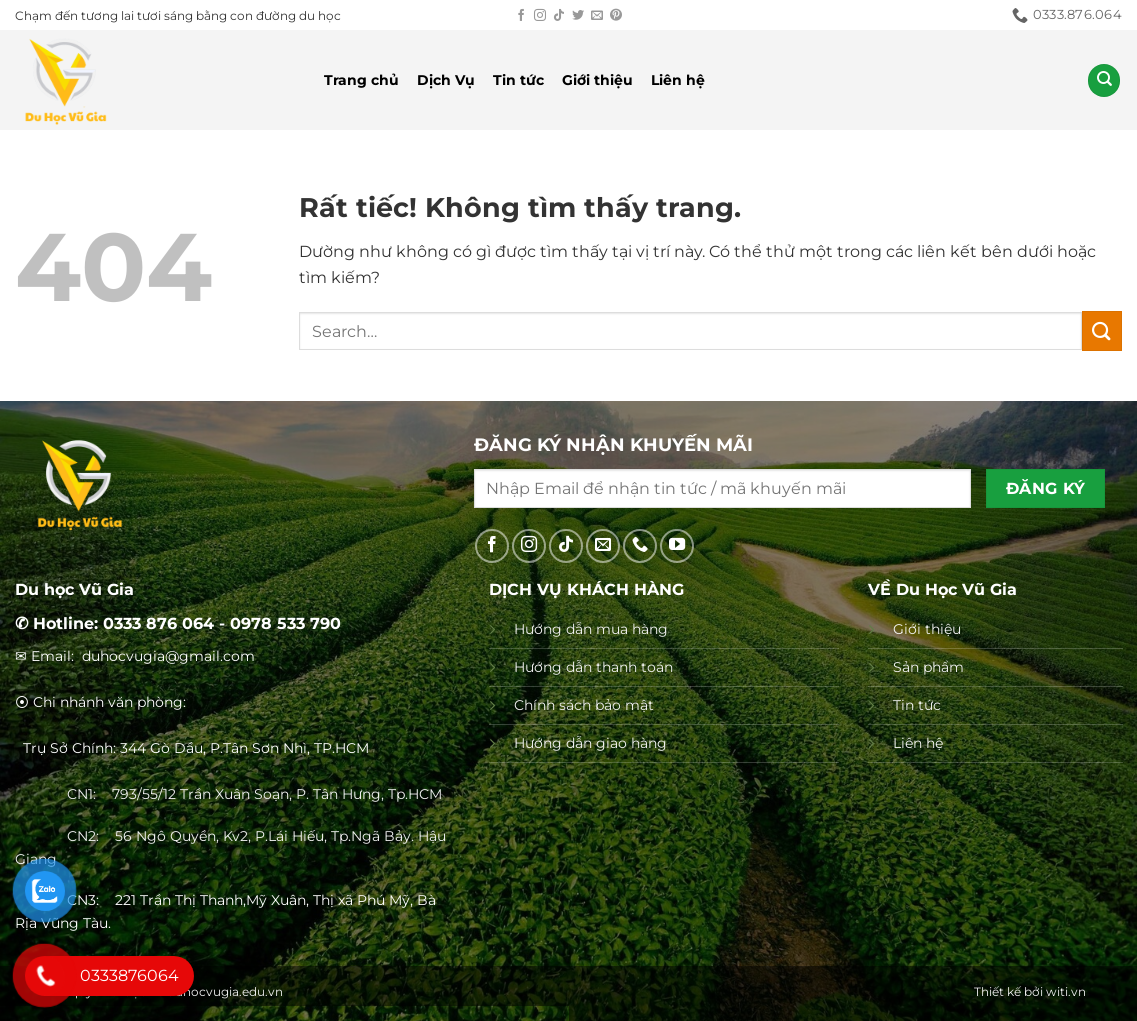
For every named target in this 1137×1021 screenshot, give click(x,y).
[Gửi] (1102, 330)
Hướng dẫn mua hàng (591, 629)
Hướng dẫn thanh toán (593, 667)
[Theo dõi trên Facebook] (521, 16)
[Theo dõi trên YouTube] (677, 546)
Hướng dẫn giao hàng (590, 743)
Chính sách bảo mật (584, 705)
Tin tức (518, 80)
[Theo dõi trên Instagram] (540, 16)
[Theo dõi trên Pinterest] (616, 16)
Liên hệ (678, 80)
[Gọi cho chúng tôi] (640, 546)
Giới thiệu (597, 80)
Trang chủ (361, 80)
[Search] (1104, 80)
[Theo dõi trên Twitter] (578, 16)
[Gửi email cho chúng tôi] (597, 16)
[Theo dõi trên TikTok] (559, 16)
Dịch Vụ (446, 80)
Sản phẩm (928, 667)
